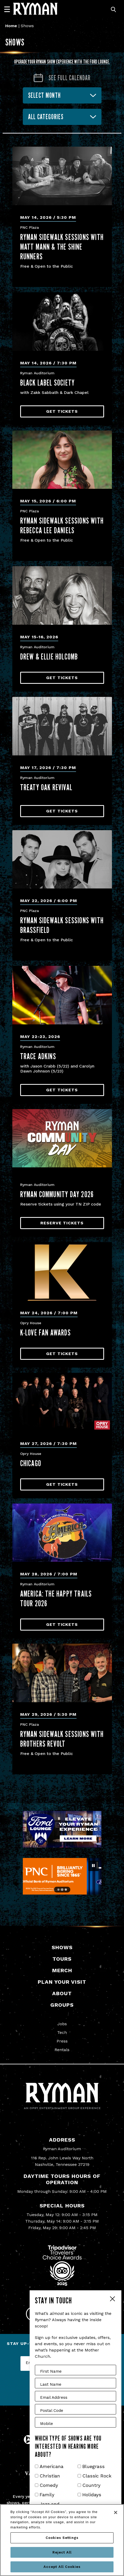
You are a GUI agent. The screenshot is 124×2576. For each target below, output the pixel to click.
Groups (62, 2005)
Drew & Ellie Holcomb (49, 656)
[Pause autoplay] (93, 1866)
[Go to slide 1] (58, 1890)
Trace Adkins (38, 1056)
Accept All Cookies (62, 2567)
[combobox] (62, 117)
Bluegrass (93, 2466)
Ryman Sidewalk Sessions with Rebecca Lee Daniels (62, 525)
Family (47, 2494)
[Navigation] (9, 9)
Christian (50, 2476)
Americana (51, 2466)
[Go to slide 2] (62, 1889)
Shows (62, 1947)
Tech (62, 2032)
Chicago (30, 1463)
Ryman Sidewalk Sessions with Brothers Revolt (62, 1738)
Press (62, 2041)
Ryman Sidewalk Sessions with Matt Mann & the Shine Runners (62, 246)
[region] (62, 2540)
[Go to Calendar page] (62, 77)
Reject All (62, 2552)
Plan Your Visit (62, 1982)
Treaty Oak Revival (46, 787)
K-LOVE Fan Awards (45, 1332)
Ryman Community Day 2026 (57, 1194)
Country (91, 2485)
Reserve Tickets (61, 1222)
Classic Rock (96, 2476)
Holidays (91, 2494)
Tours (62, 1959)
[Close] (115, 2512)
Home (11, 25)
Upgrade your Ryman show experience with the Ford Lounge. (62, 62)
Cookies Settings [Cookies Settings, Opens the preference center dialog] (62, 2538)
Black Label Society (47, 382)
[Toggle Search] (113, 9)
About (62, 1993)
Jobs (62, 2023)
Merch (62, 1970)
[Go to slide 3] (66, 1890)
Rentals (62, 2049)
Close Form (112, 2299)
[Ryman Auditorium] (35, 9)
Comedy (49, 2485)
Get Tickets (62, 411)
